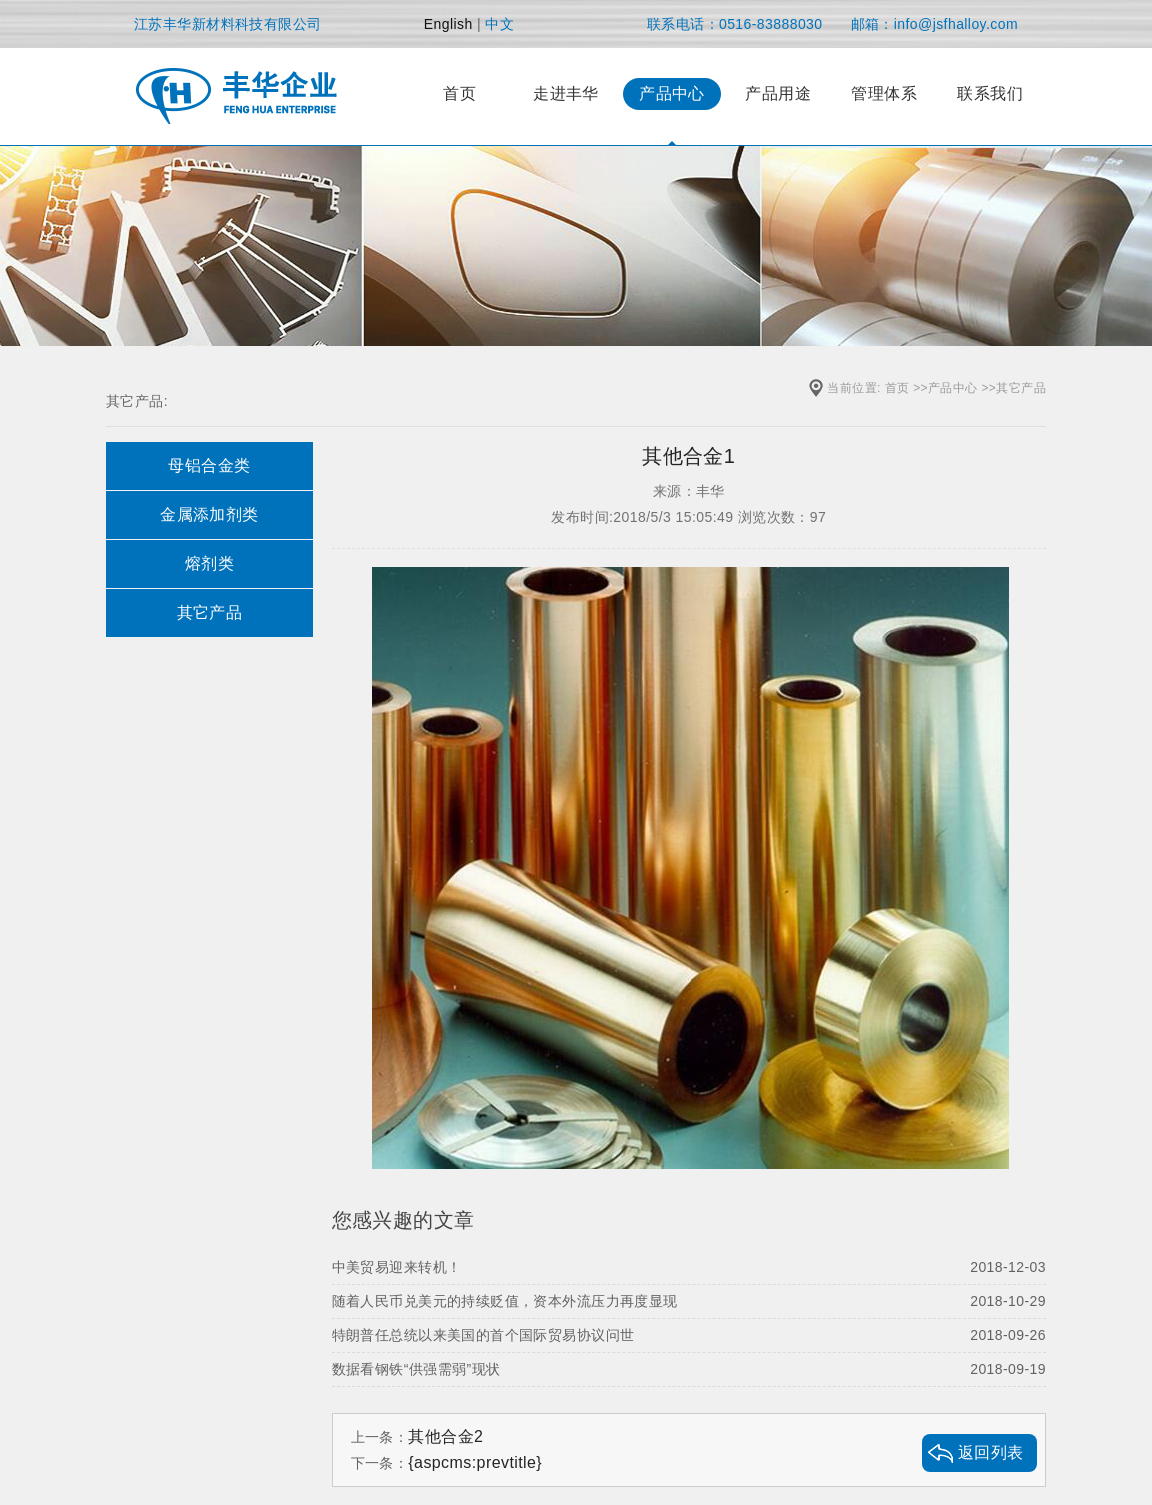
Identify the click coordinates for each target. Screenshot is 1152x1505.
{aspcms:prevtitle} (475, 1462)
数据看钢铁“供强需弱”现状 (689, 1369)
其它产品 (1021, 388)
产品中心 (953, 388)
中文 (499, 24)
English (448, 24)
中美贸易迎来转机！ (689, 1267)
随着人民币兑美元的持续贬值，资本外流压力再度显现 (689, 1301)
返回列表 (991, 1452)
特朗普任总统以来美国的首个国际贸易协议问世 (689, 1335)
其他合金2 (445, 1436)
